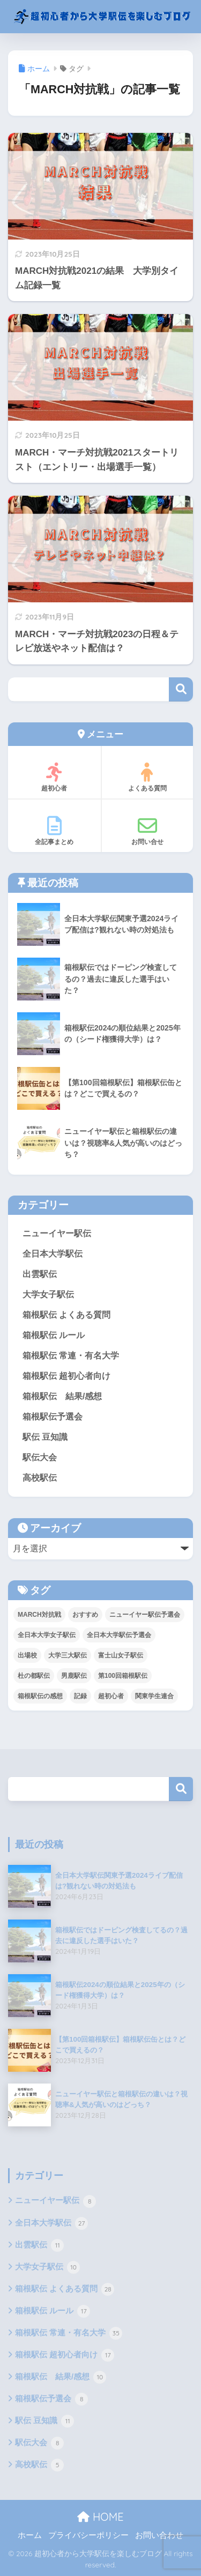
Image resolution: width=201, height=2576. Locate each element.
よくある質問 (148, 777)
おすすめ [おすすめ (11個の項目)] (85, 1614)
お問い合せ (148, 831)
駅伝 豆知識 (45, 1437)
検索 (181, 689)
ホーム (30, 2535)
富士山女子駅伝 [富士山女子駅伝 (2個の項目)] (120, 1655)
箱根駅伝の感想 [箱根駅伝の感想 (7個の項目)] (40, 1696)
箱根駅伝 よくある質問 (66, 1314)
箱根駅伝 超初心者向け (66, 1375)
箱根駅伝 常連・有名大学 (71, 1355)
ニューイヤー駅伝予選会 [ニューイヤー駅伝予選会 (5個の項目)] (144, 1614)
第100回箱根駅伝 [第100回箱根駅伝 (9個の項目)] (122, 1675)
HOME (100, 2516)
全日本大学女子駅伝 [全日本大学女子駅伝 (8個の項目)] (47, 1635)
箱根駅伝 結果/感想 (62, 1396)
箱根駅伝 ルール (54, 1335)
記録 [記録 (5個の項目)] (80, 1696)
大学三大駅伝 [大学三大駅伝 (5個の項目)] (67, 1655)
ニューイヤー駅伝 (57, 1233)
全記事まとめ (54, 831)
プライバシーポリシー (88, 2535)
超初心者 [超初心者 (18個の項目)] (111, 1696)
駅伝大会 (40, 1457)
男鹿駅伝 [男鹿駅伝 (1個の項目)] (74, 1675)
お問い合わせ (159, 2535)
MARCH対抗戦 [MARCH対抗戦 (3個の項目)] (39, 1614)
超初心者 (54, 777)
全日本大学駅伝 (53, 1253)
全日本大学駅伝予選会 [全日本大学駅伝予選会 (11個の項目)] (119, 1635)
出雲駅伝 (40, 1274)
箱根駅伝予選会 (53, 1416)
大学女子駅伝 (48, 1294)
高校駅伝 (40, 1477)
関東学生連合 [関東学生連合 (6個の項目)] (154, 1696)
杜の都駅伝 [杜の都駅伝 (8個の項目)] (34, 1675)
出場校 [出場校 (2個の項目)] (27, 1655)
